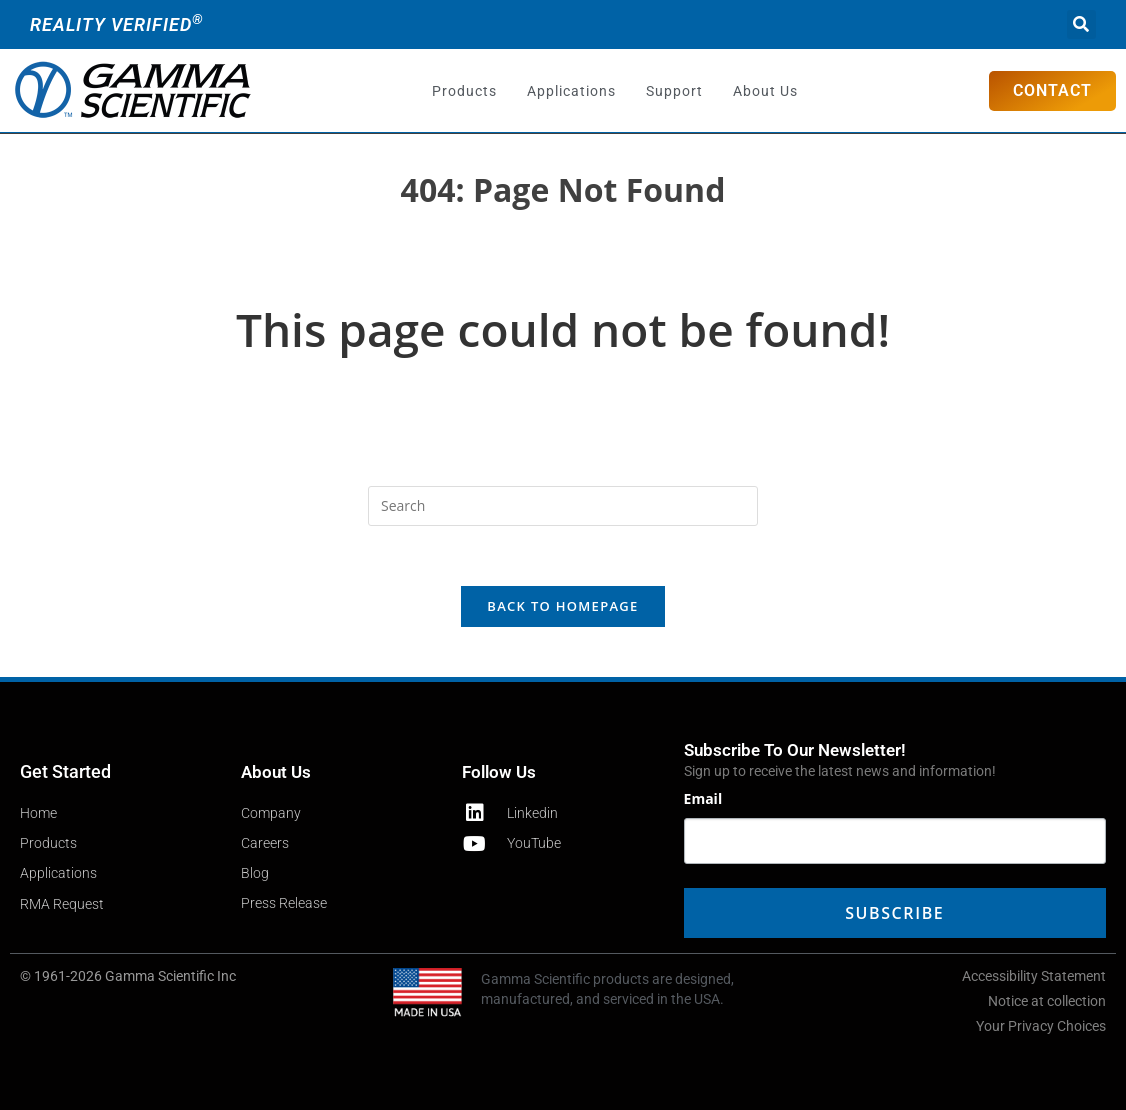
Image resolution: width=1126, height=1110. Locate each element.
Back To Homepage (562, 606)
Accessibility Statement (1034, 976)
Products (464, 91)
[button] (1081, 24)
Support (674, 91)
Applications (571, 91)
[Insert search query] (563, 506)
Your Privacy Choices (1041, 1026)
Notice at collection (1047, 1001)
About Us (765, 91)
